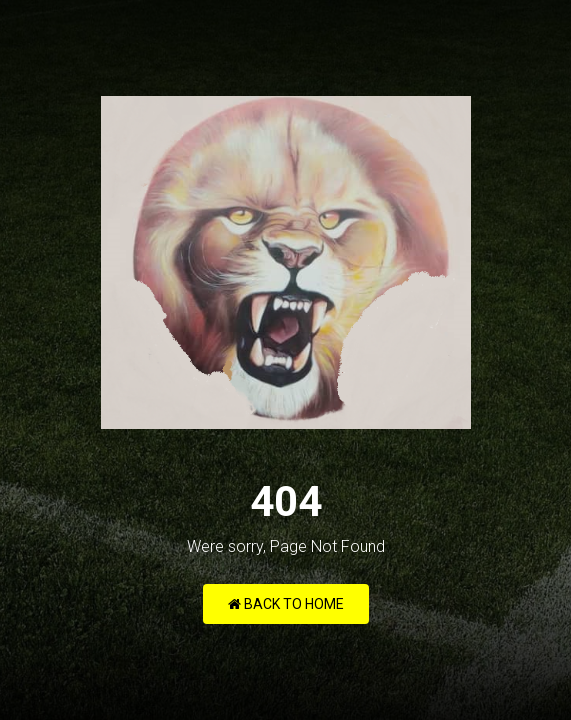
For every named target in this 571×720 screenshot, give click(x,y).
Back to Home (286, 604)
